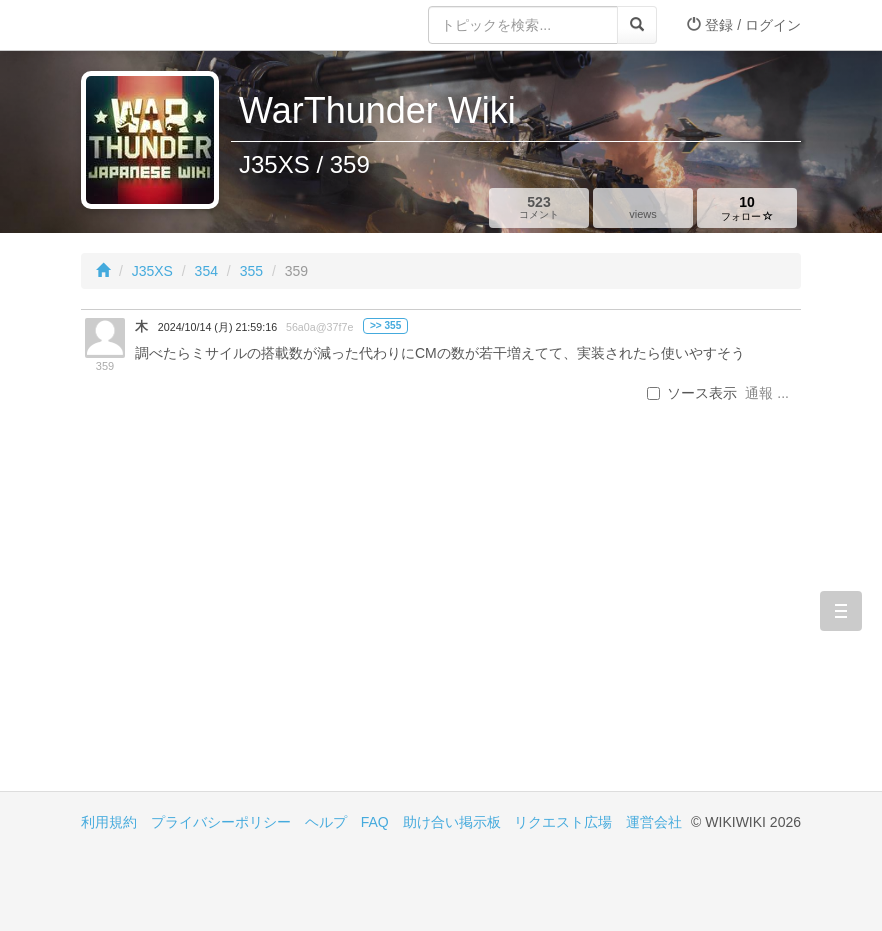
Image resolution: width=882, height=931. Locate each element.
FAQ (375, 822)
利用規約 (109, 822)
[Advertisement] (261, 621)
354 (206, 271)
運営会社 (654, 822)
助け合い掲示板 (452, 822)
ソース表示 (692, 393)
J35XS (152, 271)
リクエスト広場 (563, 822)
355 (251, 271)
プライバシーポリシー (221, 822)
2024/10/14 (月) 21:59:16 (217, 327)
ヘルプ (326, 822)
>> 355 (385, 325)
